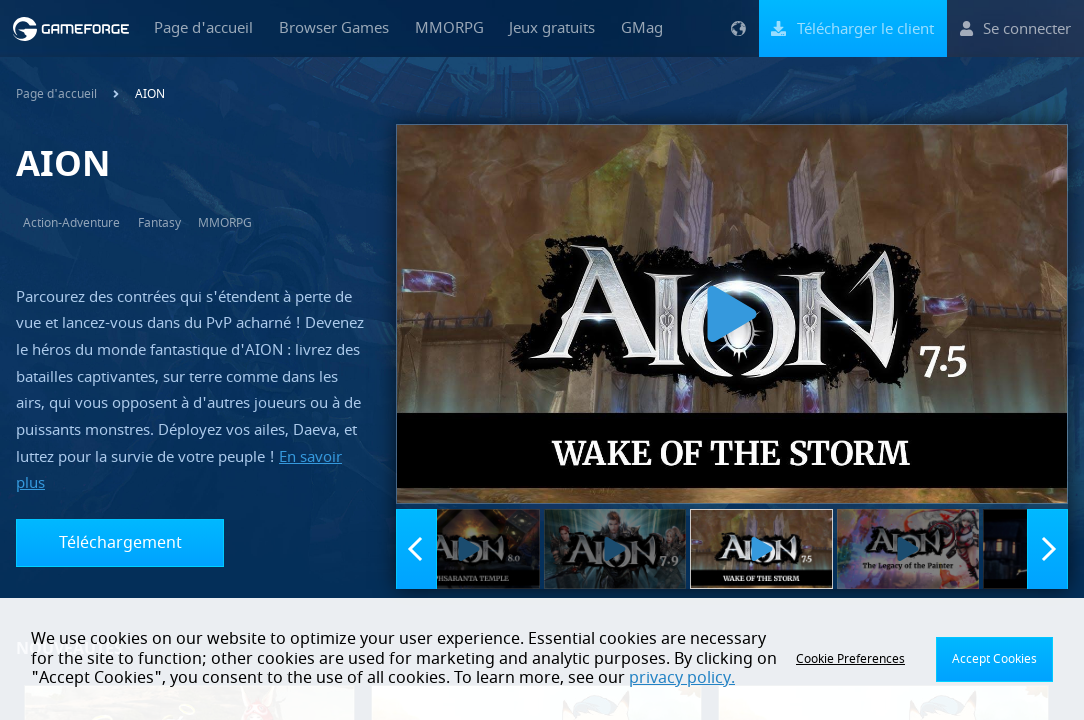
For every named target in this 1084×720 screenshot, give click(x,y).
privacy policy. (682, 678)
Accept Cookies (994, 659)
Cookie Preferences (850, 659)
